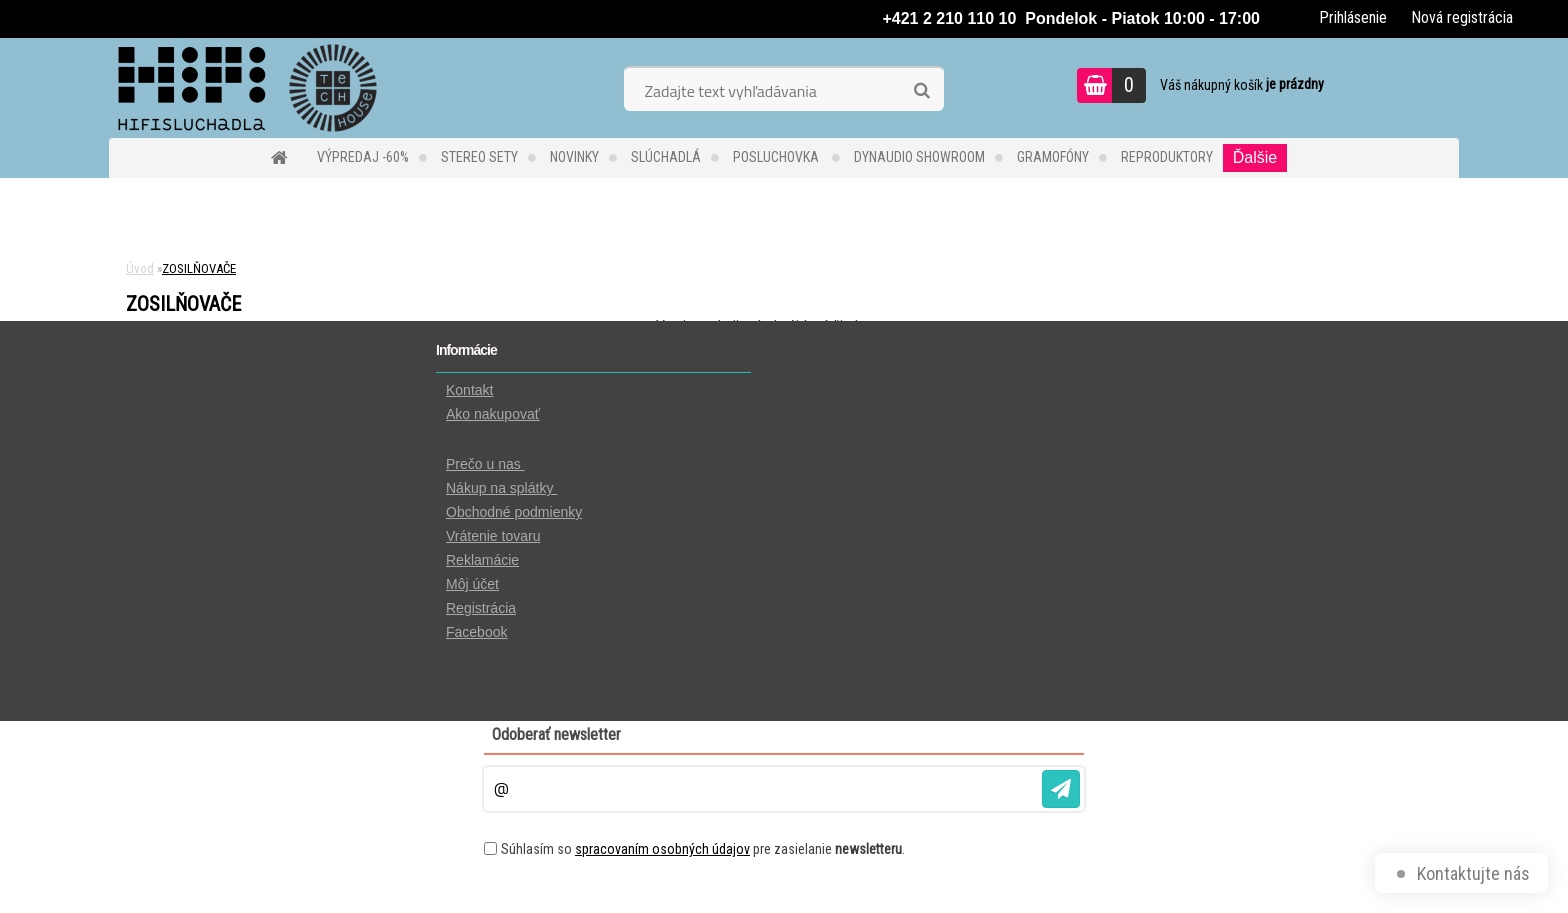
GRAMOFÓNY (1053, 157)
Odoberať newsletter (556, 734)
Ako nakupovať (493, 414)
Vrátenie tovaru (493, 536)
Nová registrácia (1462, 17)
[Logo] (246, 88)
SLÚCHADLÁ (666, 157)
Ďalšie (1255, 157)
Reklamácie (482, 560)
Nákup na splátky (501, 488)
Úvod (140, 268)
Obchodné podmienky (514, 512)
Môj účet (472, 584)
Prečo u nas (485, 464)
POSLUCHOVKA (777, 157)
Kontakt (469, 390)
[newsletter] (1061, 789)
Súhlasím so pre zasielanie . (703, 849)
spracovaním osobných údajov (662, 849)
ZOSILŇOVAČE (199, 268)
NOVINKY (574, 157)
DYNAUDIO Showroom (919, 157)
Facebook (476, 632)
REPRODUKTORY (1167, 157)
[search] (921, 91)
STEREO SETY (479, 157)
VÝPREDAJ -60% (363, 157)
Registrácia (481, 608)
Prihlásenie (1353, 17)
